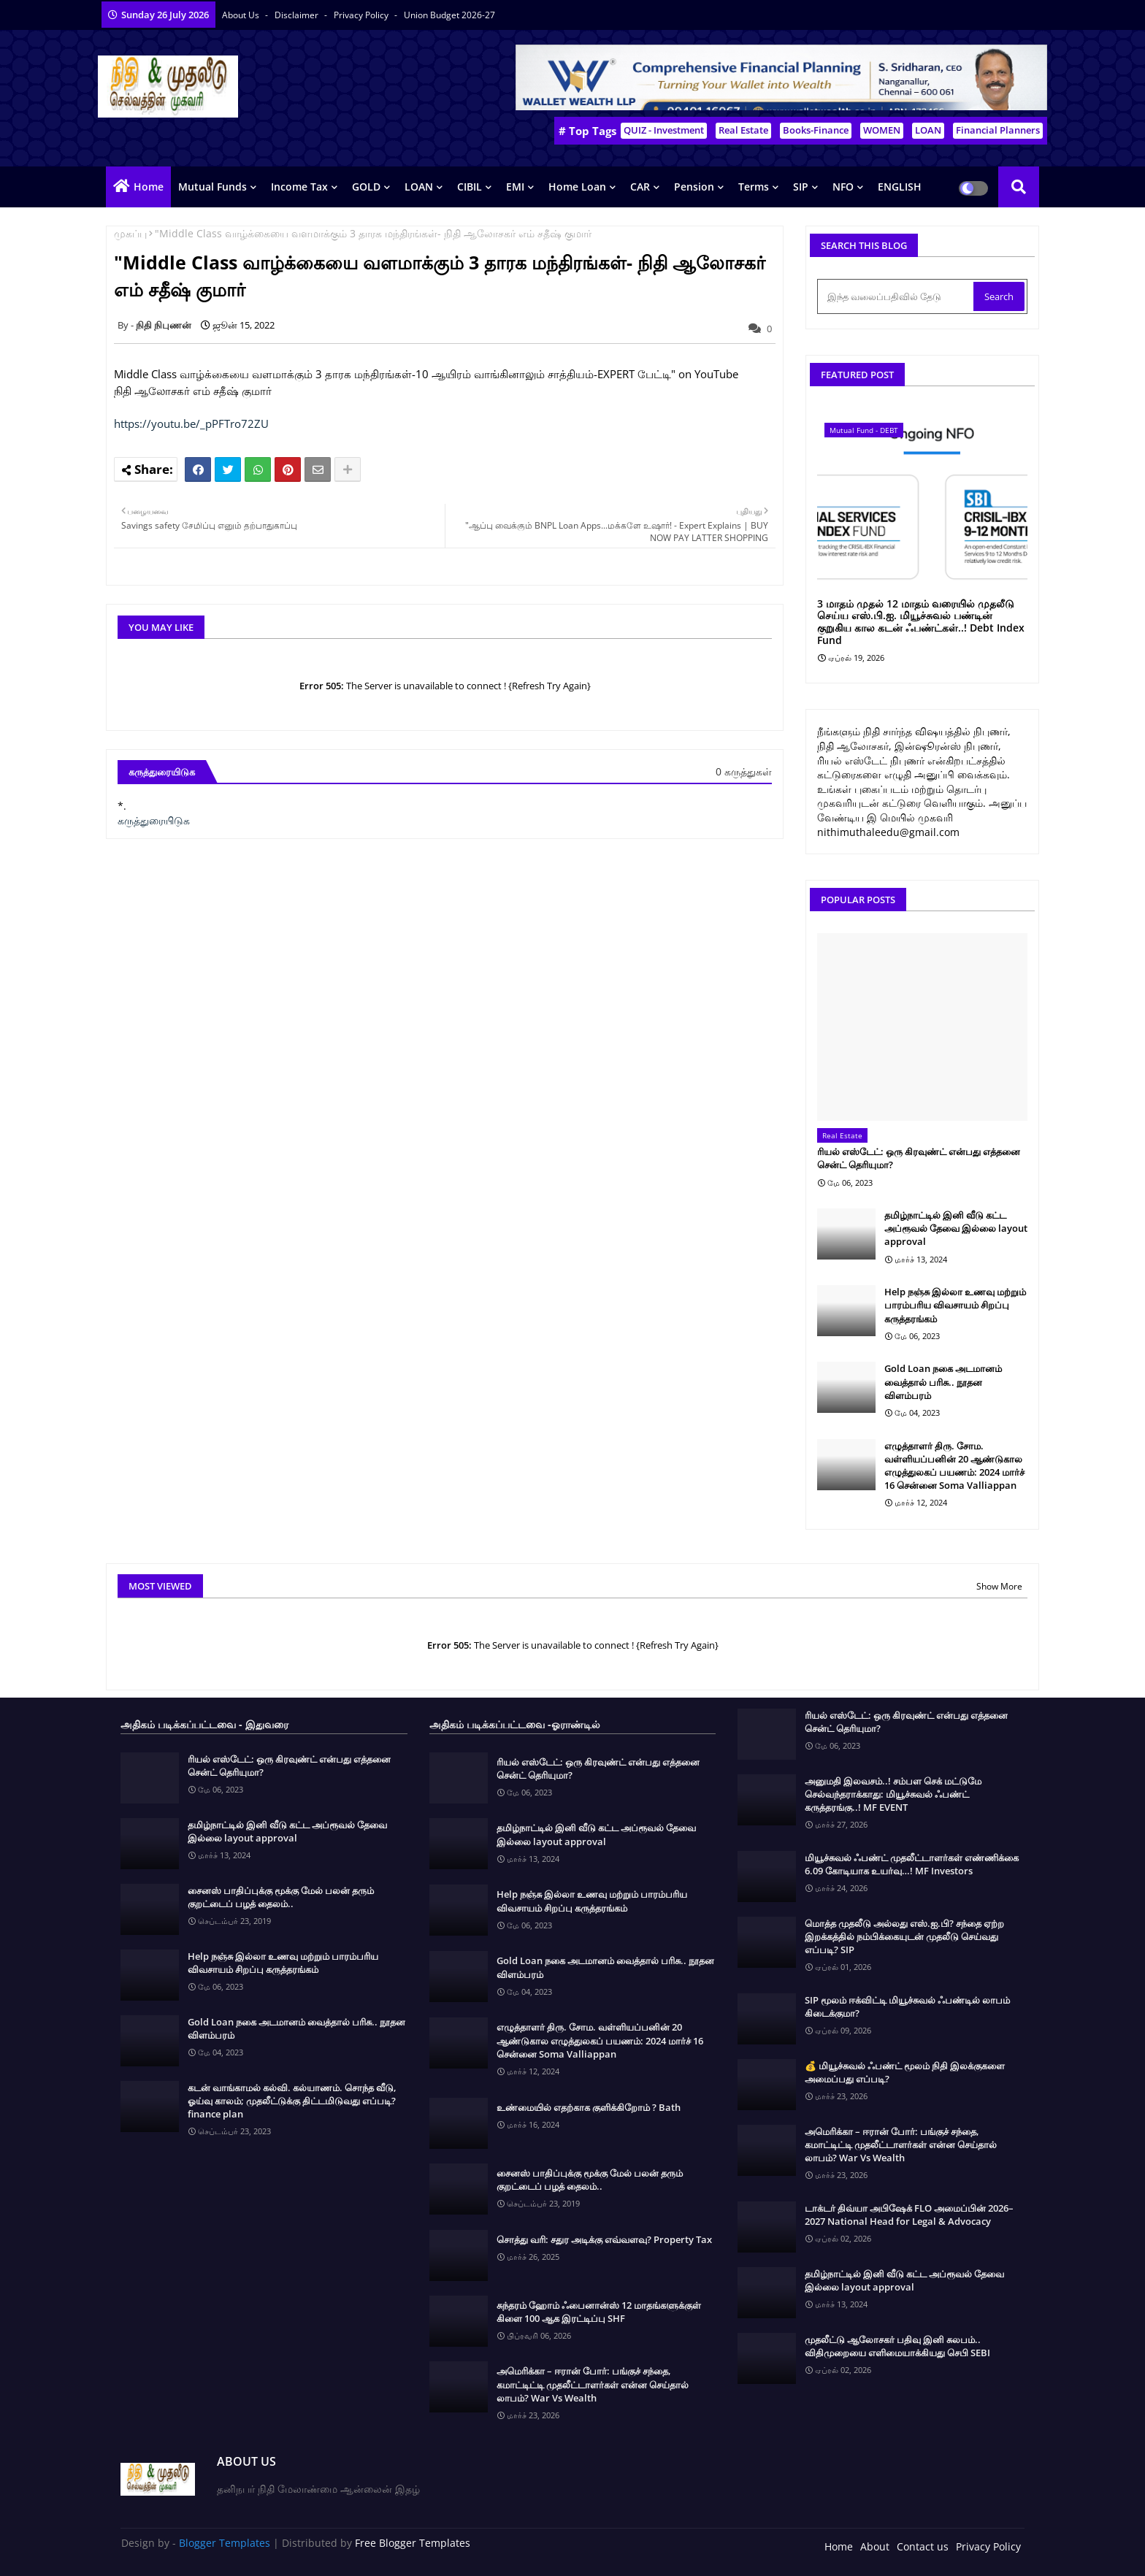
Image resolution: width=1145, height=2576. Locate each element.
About (874, 2546)
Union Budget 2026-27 (449, 15)
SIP (800, 186)
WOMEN (881, 130)
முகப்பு (130, 233)
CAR (640, 186)
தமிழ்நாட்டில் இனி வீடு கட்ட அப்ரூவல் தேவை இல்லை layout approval (955, 1228)
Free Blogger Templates (412, 2543)
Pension (694, 186)
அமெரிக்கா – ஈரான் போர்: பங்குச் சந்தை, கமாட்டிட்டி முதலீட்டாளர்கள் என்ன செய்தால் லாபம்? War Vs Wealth (593, 2384)
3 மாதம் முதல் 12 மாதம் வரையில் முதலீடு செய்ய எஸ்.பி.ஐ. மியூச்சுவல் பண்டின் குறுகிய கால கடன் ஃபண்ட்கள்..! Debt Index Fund (921, 622)
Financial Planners (998, 130)
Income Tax (299, 186)
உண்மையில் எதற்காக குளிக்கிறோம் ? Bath (589, 2107)
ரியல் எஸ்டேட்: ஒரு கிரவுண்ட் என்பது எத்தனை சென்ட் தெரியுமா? (918, 1158)
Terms (753, 186)
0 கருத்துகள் (744, 771)
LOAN (928, 130)
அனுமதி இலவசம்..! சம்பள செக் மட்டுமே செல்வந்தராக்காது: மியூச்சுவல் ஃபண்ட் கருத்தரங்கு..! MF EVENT (893, 1794)
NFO (843, 186)
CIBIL (469, 186)
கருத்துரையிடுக (154, 820)
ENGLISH (900, 186)
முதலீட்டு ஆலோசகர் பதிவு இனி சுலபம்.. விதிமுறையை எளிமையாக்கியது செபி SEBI (897, 2346)
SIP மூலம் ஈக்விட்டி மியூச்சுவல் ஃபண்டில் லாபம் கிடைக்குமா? (907, 2006)
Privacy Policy (362, 15)
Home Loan (577, 186)
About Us (241, 15)
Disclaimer (298, 15)
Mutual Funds (212, 186)
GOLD (366, 186)
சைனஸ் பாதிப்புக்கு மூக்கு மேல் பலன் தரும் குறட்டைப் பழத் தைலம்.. (281, 1897)
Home (149, 186)
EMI (515, 186)
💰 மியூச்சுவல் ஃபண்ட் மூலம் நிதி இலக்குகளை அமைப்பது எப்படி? (905, 2072)
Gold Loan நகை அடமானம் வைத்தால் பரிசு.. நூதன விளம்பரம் (943, 1381)
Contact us (923, 2546)
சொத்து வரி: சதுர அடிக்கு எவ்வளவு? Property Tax (604, 2239)
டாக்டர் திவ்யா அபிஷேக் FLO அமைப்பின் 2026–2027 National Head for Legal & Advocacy (909, 2214)
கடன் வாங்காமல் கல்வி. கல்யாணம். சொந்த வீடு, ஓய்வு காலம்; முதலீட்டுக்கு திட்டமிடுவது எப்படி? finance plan (292, 2100)
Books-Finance (816, 130)
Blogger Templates (224, 2543)
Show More (999, 1586)
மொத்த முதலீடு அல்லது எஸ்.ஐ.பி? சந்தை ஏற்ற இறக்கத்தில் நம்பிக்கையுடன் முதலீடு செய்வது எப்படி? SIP (904, 1936)
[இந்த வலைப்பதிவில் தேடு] (896, 296)
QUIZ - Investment (664, 130)
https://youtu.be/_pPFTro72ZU (191, 423)
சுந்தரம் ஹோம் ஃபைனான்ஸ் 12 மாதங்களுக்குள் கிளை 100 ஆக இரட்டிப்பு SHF (599, 2312)
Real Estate (743, 130)
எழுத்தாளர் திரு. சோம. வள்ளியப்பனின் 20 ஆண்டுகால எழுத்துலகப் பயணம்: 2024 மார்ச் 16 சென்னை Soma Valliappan (954, 1465)
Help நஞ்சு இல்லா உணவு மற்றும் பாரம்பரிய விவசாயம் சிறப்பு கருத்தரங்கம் (955, 1305)
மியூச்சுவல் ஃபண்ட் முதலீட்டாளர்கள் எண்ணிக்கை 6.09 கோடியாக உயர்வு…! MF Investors (912, 1864)
